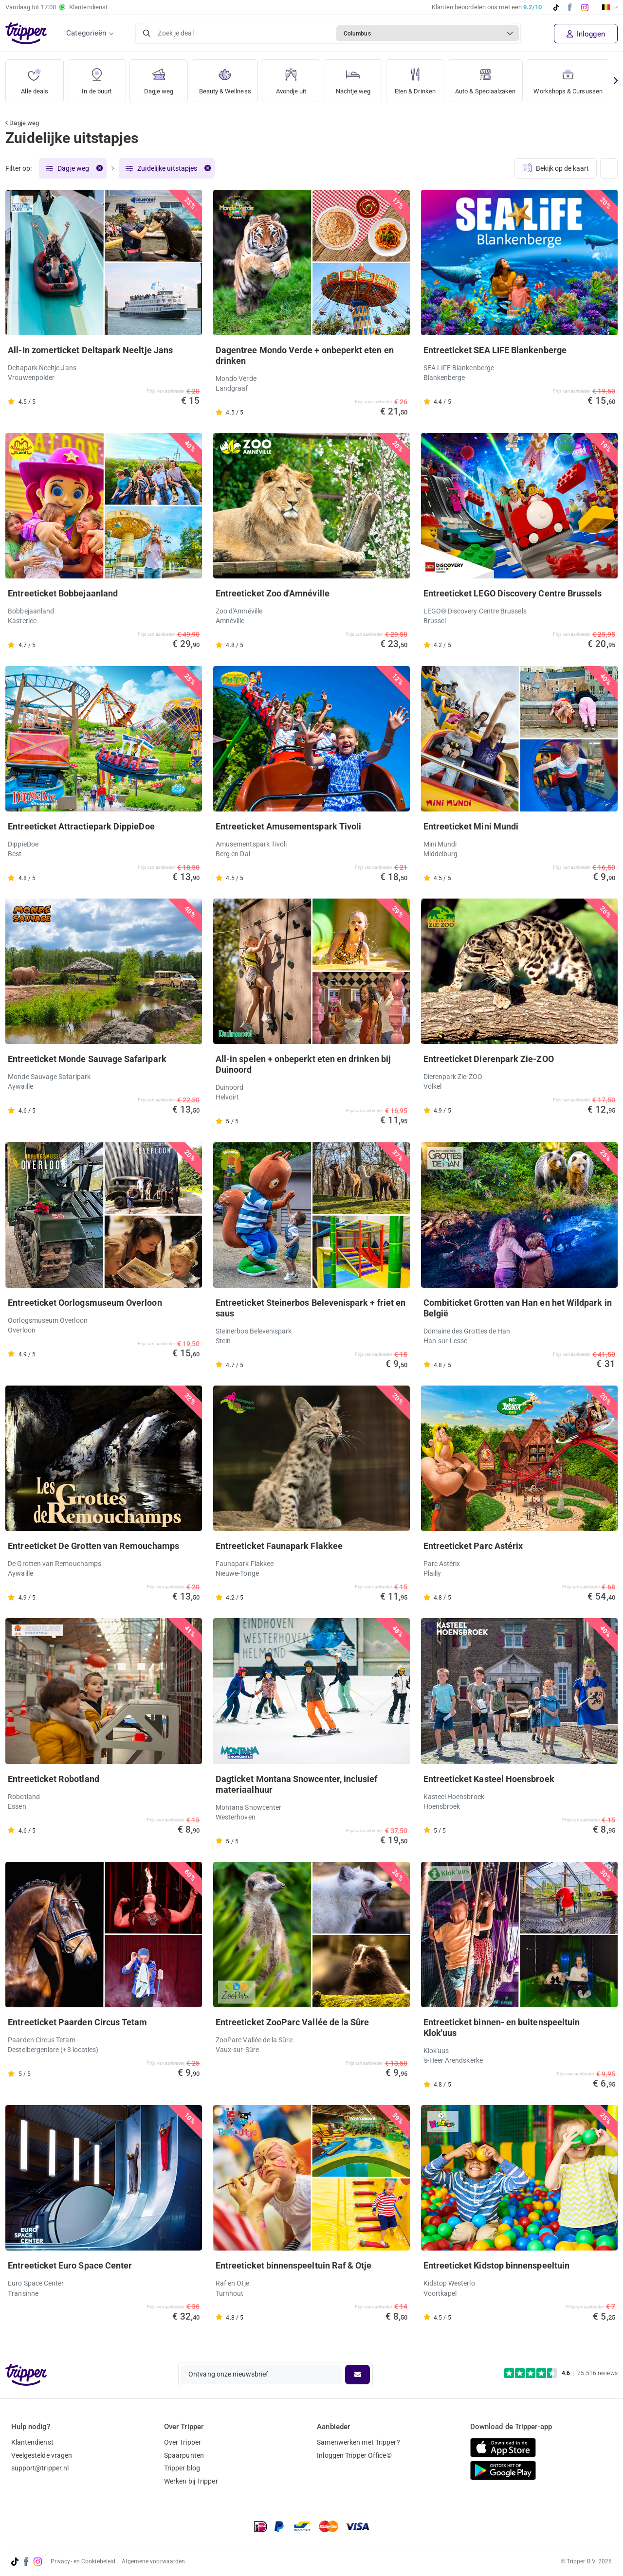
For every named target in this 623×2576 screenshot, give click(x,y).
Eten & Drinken (421, 77)
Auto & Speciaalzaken (495, 77)
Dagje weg (159, 77)
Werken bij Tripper (191, 2481)
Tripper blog (182, 2468)
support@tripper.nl (40, 2468)
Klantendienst (32, 2442)
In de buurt (96, 77)
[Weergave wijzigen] (609, 169)
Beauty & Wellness (228, 77)
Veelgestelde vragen (42, 2455)
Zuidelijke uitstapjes (167, 169)
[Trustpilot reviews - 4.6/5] (561, 2373)
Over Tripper (182, 2442)
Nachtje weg (358, 77)
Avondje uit (296, 77)
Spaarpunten (184, 2455)
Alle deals (34, 77)
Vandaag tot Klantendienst (56, 7)
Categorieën (86, 33)
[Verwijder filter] (99, 169)
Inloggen (586, 34)
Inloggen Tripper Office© (354, 2455)
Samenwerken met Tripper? (358, 2442)
